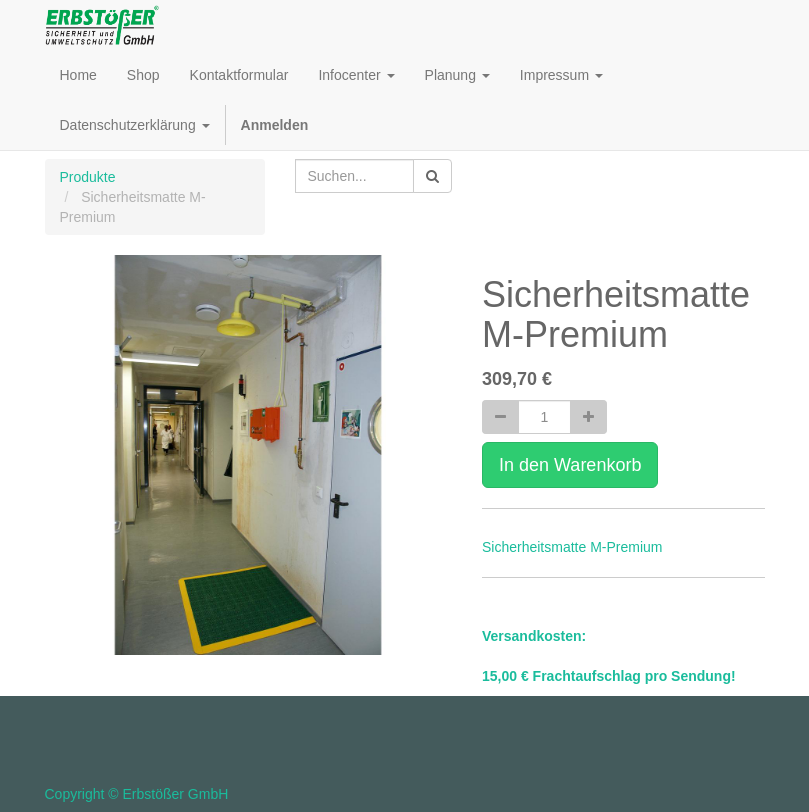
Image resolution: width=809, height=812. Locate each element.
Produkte (88, 177)
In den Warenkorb (570, 465)
